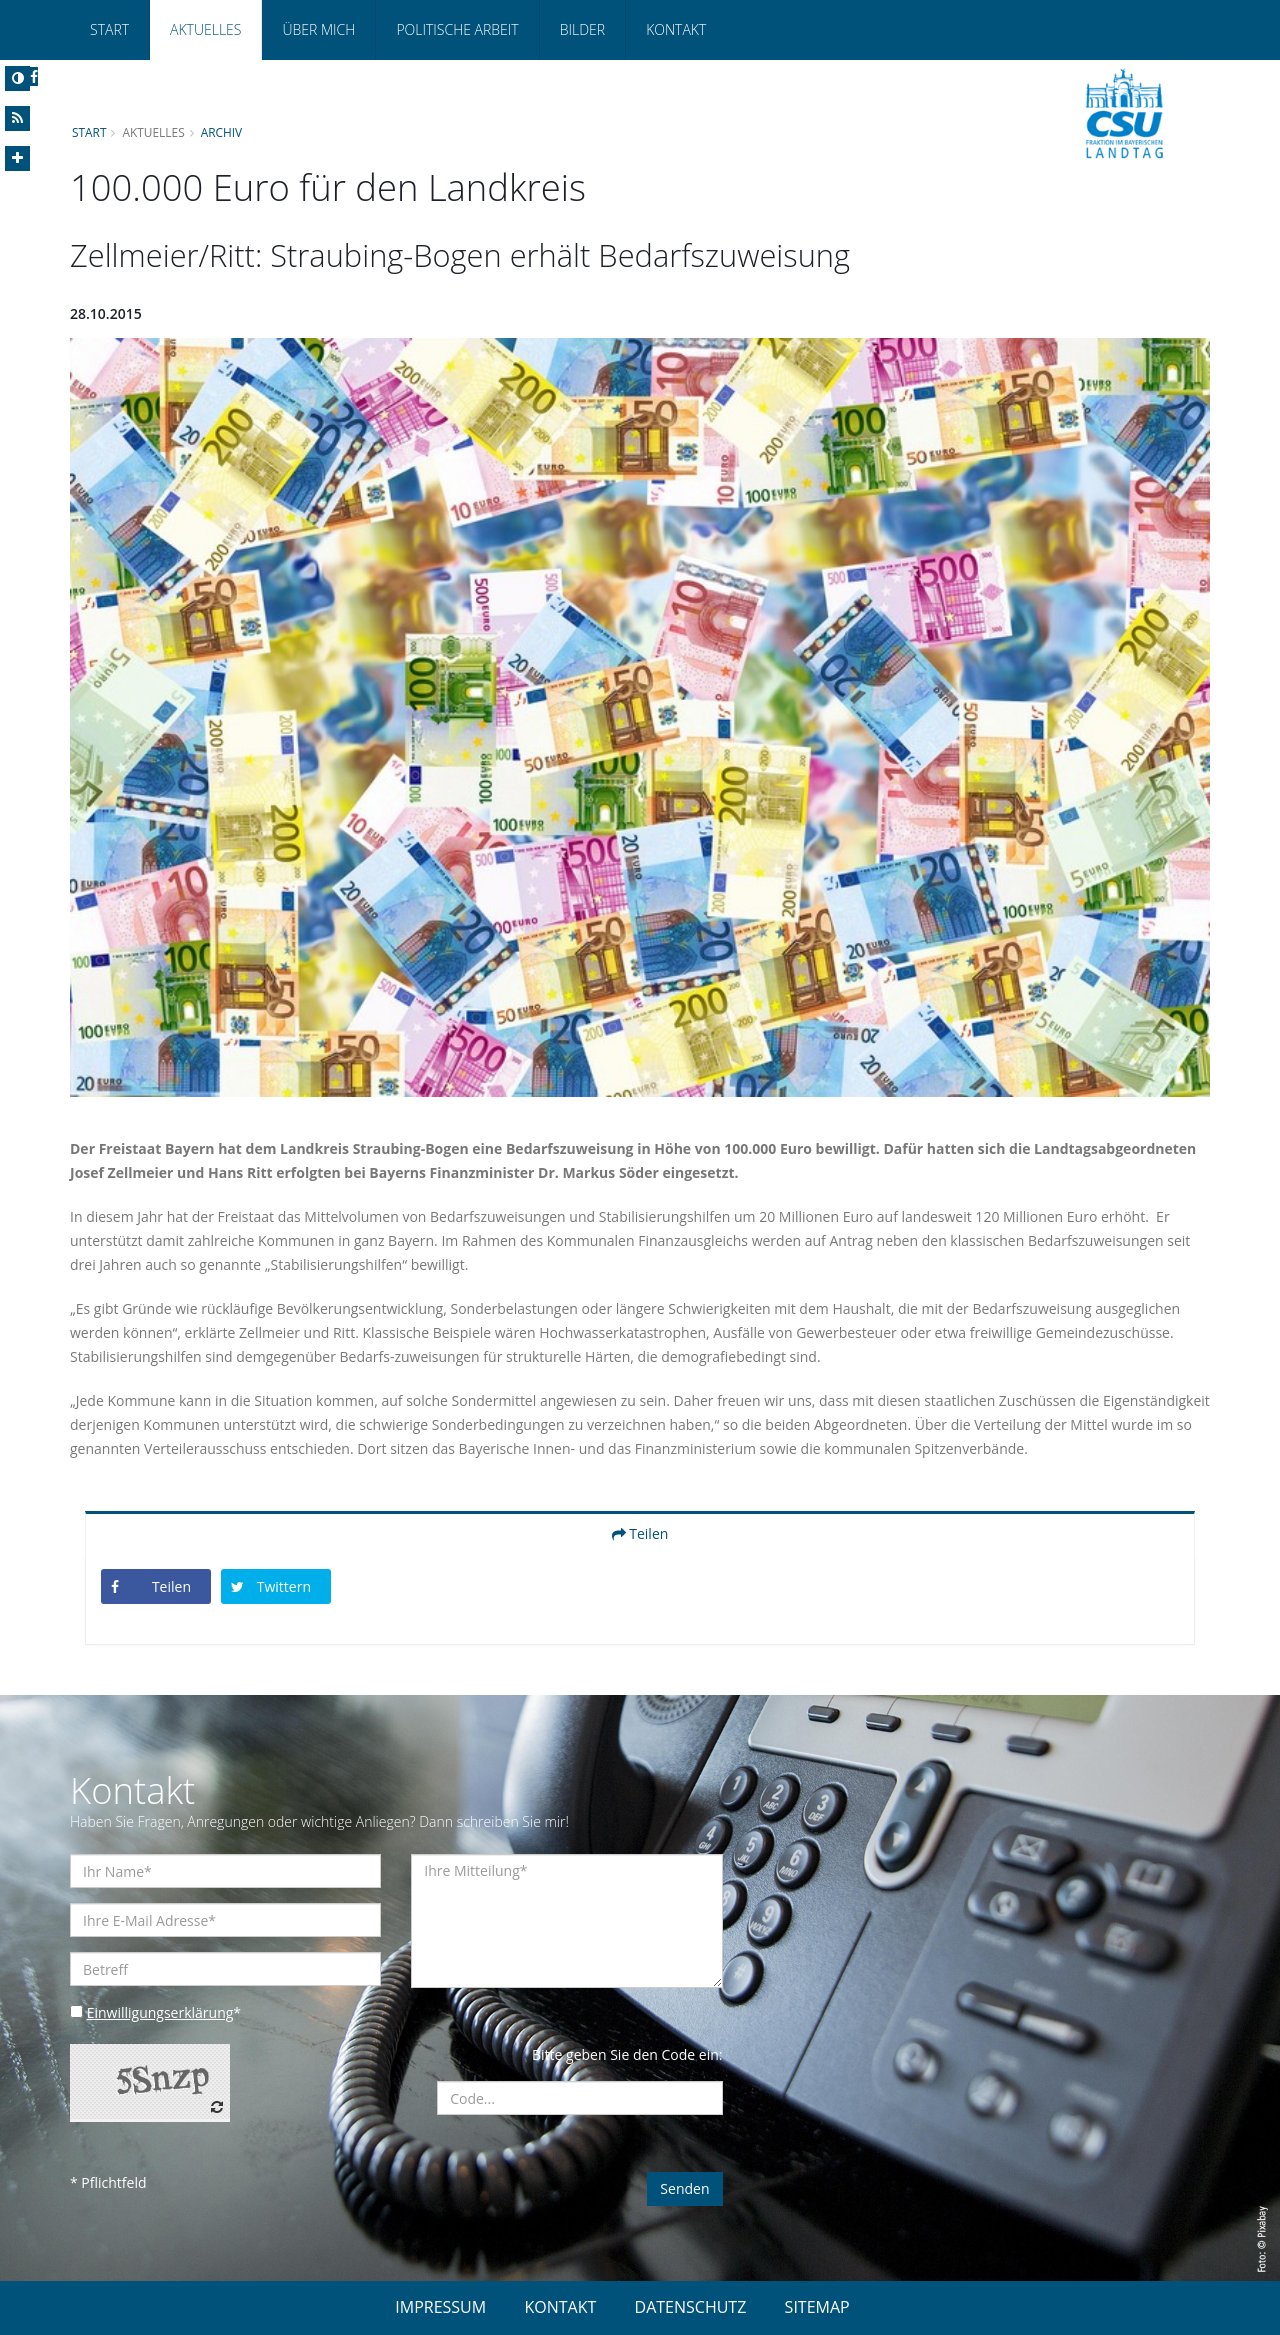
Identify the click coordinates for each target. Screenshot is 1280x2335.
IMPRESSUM (440, 2307)
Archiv (222, 132)
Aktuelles (205, 29)
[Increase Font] (17, 158)
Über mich (318, 29)
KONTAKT (560, 2307)
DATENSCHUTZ (691, 2307)
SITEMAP (817, 2307)
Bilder (582, 29)
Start (109, 29)
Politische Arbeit (457, 29)
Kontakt (676, 29)
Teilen (640, 1533)
